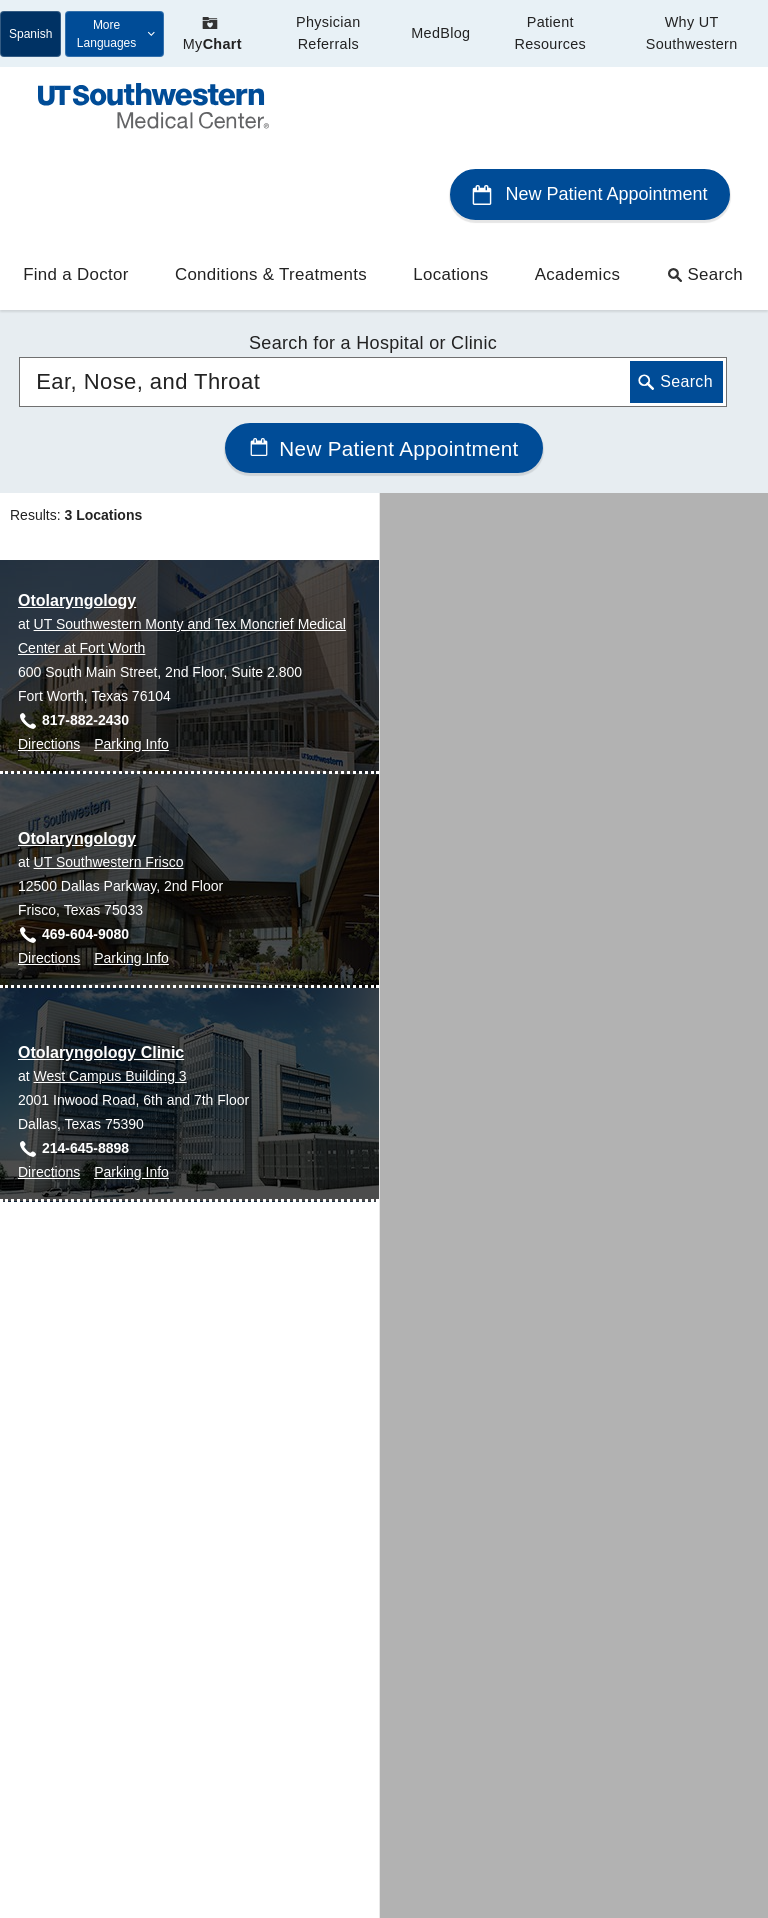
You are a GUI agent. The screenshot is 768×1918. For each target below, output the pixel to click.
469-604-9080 (85, 852)
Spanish (30, 34)
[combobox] (373, 300)
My (212, 34)
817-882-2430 (85, 638)
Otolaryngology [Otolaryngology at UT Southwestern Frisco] (77, 756)
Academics (577, 193)
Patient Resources (550, 33)
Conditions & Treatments (271, 193)
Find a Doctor (75, 193)
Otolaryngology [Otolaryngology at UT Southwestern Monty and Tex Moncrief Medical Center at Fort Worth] (77, 518)
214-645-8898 (85, 1066)
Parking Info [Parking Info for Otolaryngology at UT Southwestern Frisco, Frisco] (131, 876)
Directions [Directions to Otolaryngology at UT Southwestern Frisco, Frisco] (49, 876)
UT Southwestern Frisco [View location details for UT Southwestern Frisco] (109, 780)
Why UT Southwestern (692, 33)
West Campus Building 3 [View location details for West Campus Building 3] (110, 994)
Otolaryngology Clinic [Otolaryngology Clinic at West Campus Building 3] (101, 970)
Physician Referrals (328, 33)
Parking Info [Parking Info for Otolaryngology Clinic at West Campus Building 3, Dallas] (131, 1090)
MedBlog (440, 33)
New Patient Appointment (589, 112)
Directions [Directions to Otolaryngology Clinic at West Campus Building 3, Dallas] (49, 1090)
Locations (450, 193)
